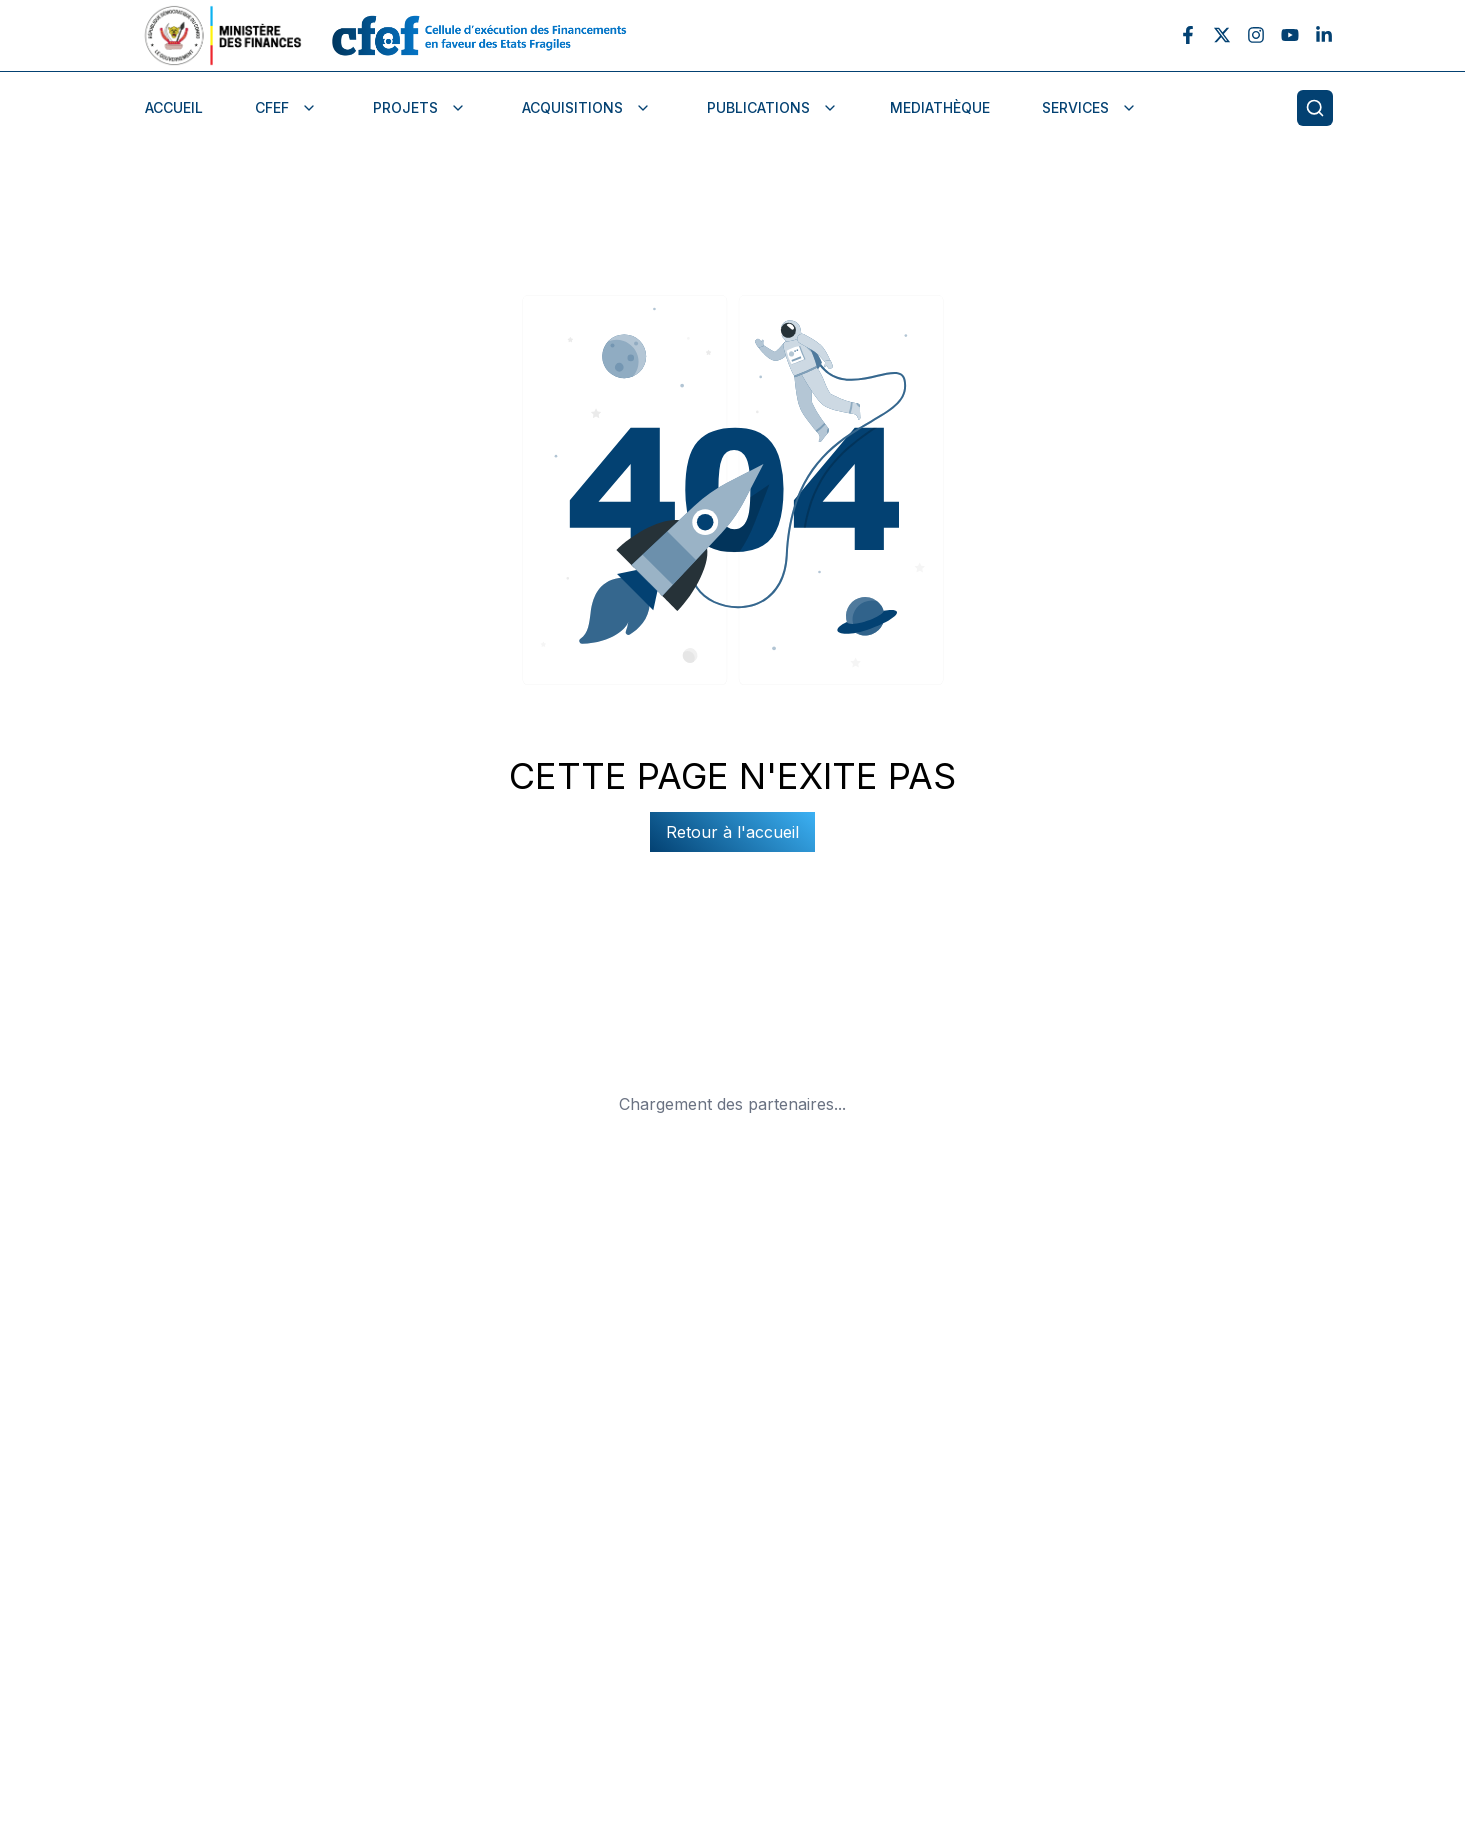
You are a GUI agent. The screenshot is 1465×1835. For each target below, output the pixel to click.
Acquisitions (586, 107)
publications (772, 107)
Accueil (174, 107)
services (1089, 107)
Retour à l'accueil (732, 832)
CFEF (286, 107)
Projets (419, 107)
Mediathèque (940, 107)
